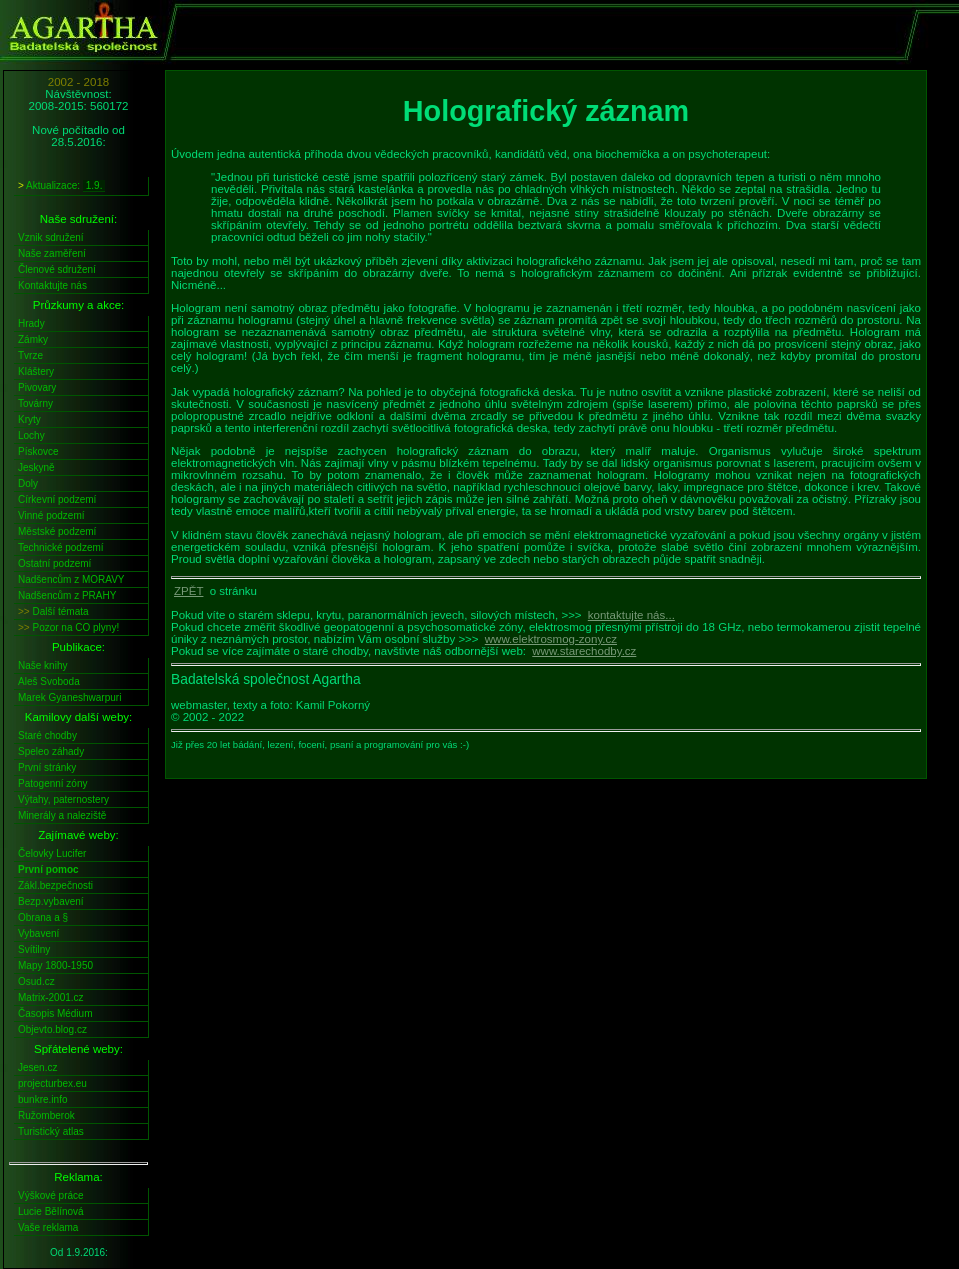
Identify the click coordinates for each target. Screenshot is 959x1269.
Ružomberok (46, 1115)
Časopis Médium (55, 1013)
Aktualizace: (61, 186)
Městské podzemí (57, 531)
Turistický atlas (51, 1131)
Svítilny (34, 949)
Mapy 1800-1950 (55, 965)
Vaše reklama (48, 1227)
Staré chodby (47, 735)
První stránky (47, 767)
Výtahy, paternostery (63, 799)
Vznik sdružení (51, 237)
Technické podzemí (61, 547)
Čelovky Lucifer (52, 853)
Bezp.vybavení (51, 901)
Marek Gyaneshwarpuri (69, 697)
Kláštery (36, 371)
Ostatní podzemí (54, 563)
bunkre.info (42, 1099)
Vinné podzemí (51, 515)
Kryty (29, 419)
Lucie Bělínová (51, 1211)
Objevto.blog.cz (52, 1029)
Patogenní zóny (53, 783)
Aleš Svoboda (49, 681)
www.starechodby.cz (584, 651)
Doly (28, 483)
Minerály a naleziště (62, 815)
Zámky (33, 339)
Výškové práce (51, 1195)
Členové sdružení (57, 269)
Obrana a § (43, 917)
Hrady (31, 323)
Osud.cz (36, 981)
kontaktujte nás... (631, 615)
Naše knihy (42, 665)
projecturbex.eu (52, 1083)
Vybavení (38, 933)
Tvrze (30, 355)
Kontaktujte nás (52, 285)
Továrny (35, 403)
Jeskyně (36, 467)
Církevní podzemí (57, 499)
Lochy (31, 435)
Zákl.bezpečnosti (55, 885)
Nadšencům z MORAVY (71, 579)
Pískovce (38, 451)
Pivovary (37, 387)
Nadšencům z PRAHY (67, 595)
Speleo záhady (51, 751)
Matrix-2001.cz (51, 997)
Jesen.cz (37, 1067)
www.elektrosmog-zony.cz (551, 639)
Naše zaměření (52, 253)
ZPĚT (188, 591)
